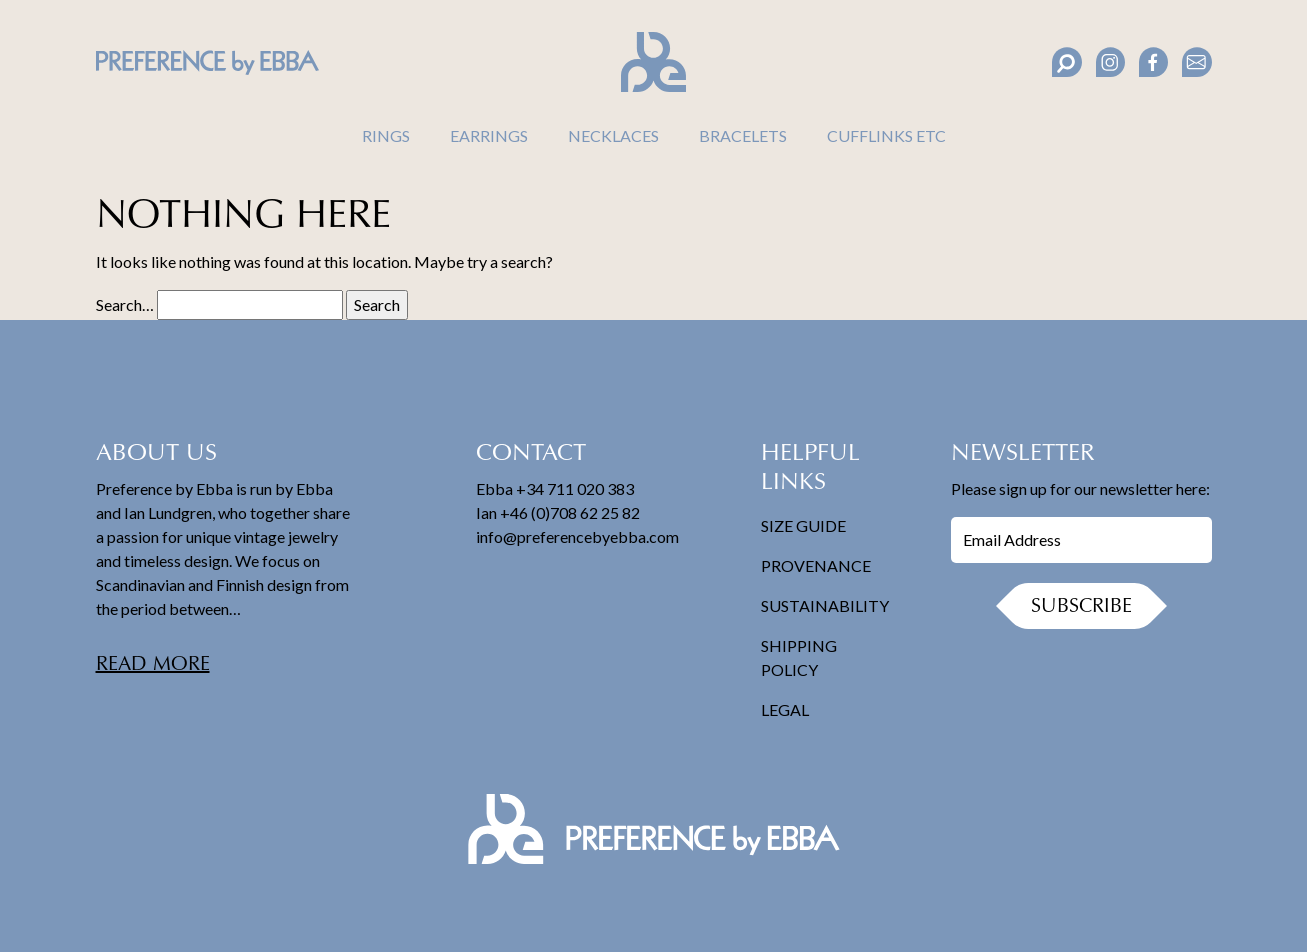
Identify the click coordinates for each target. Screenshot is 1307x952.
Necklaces (613, 135)
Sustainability (825, 605)
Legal (785, 709)
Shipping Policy (799, 657)
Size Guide (803, 525)
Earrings (489, 135)
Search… (125, 304)
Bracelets (743, 135)
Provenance (816, 565)
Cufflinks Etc (886, 135)
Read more (153, 665)
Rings (386, 135)
